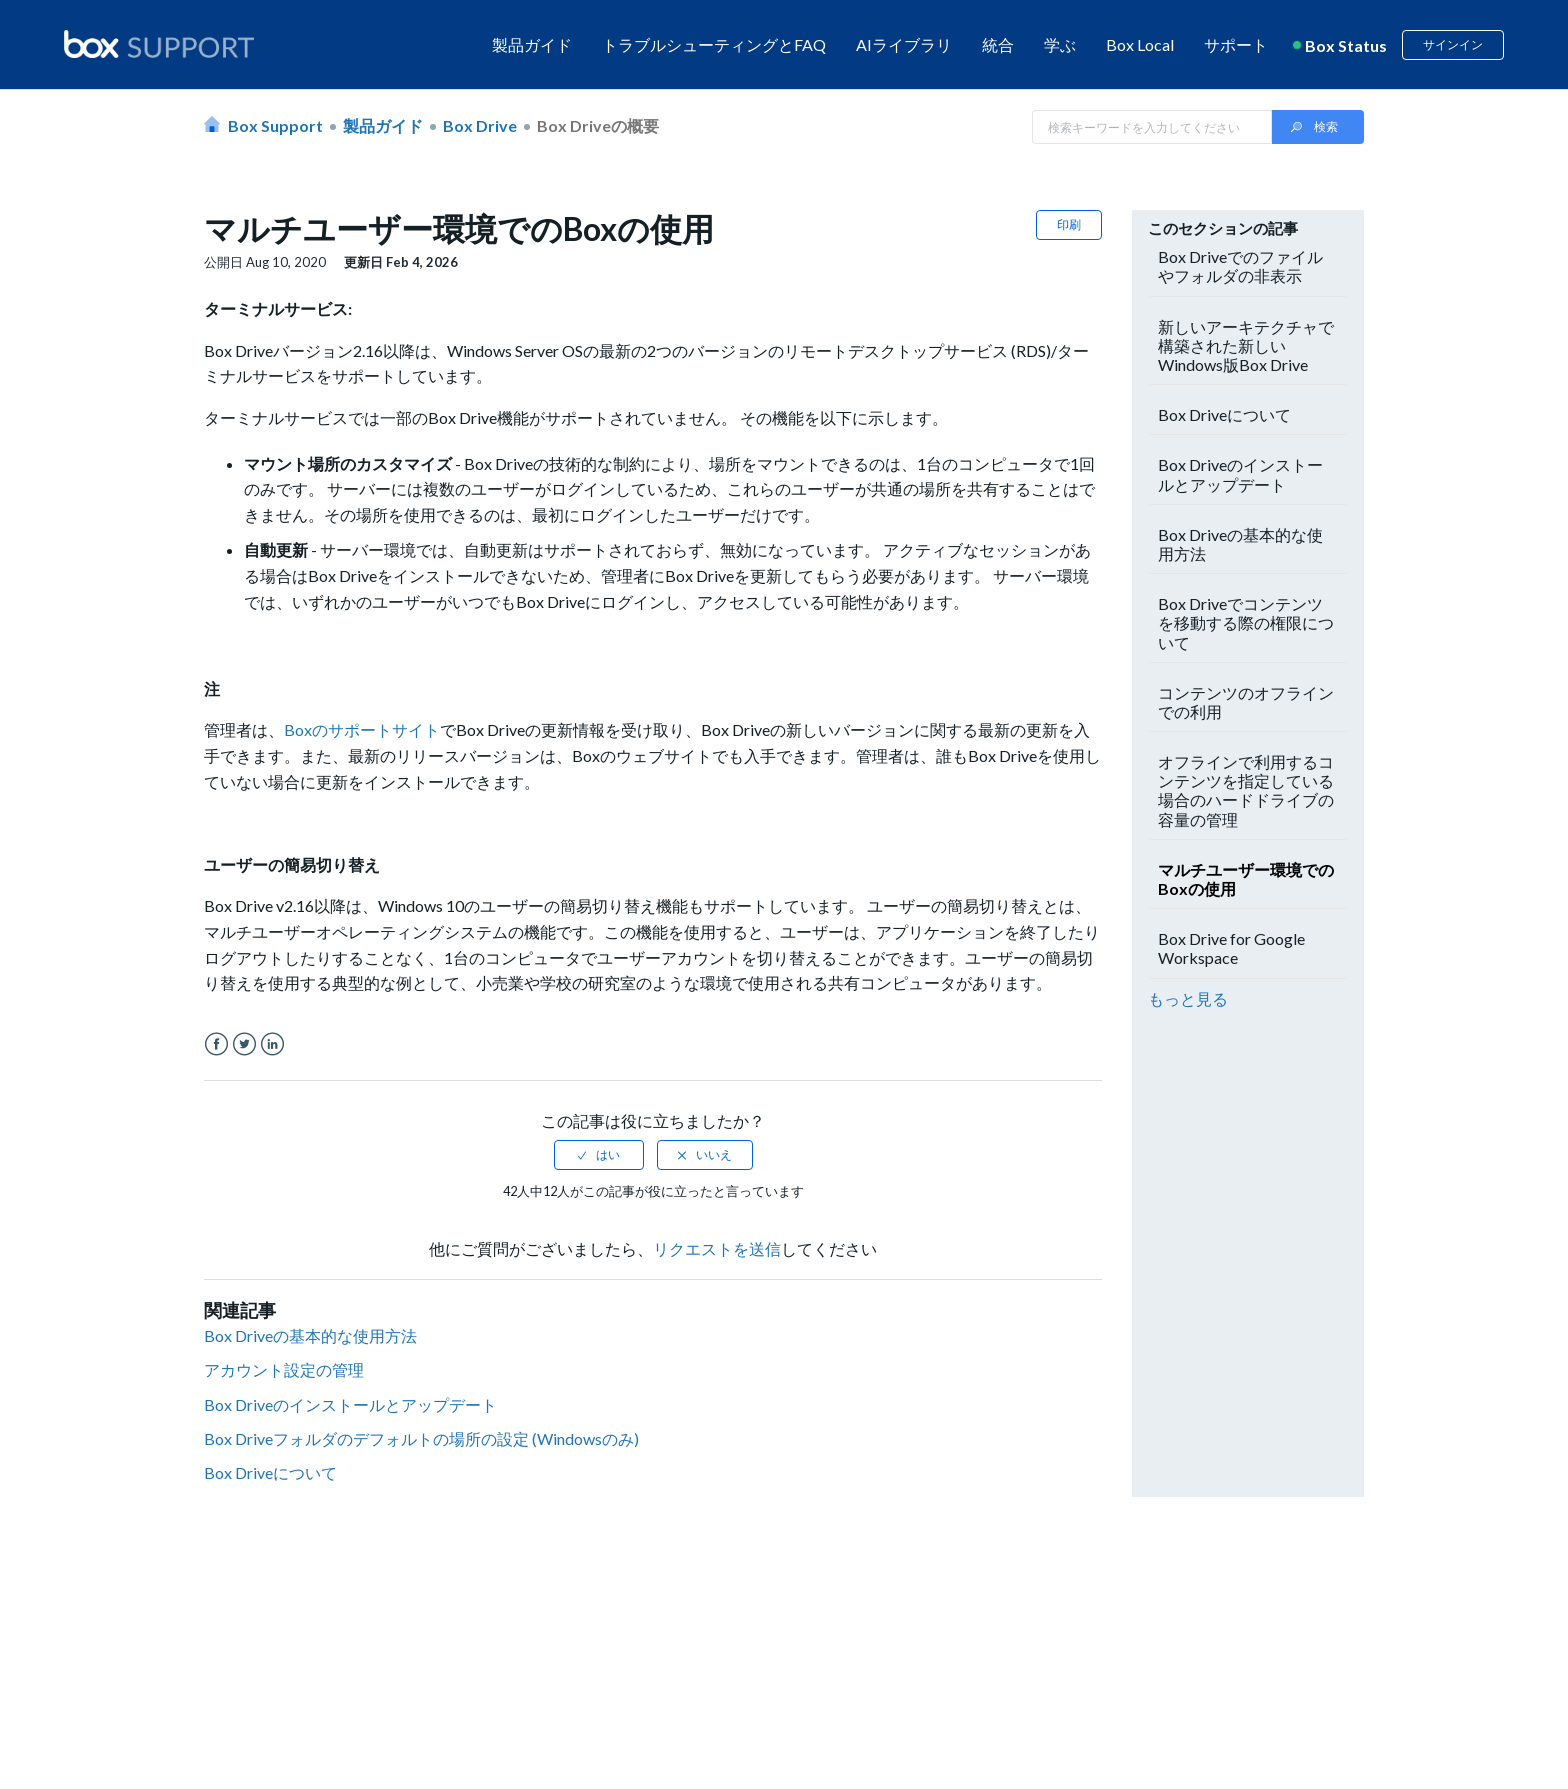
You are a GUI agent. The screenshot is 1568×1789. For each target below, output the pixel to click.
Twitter (244, 1044)
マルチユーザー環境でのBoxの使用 (1246, 879)
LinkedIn (272, 1044)
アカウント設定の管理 (284, 1369)
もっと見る (1188, 998)
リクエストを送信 (717, 1248)
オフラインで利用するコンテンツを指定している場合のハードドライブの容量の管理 (1246, 790)
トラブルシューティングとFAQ (714, 44)
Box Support (275, 125)
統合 (998, 44)
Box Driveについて (270, 1472)
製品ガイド (532, 44)
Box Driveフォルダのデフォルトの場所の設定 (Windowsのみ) (421, 1438)
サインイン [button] (1453, 44)
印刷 (1069, 224)
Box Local (1140, 44)
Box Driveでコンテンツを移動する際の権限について (1246, 622)
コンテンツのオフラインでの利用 (1246, 702)
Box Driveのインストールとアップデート (350, 1404)
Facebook (216, 1044)
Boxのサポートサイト (362, 729)
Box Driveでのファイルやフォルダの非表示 (1240, 266)
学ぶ (1060, 44)
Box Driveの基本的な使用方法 (310, 1335)
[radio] (599, 1155)
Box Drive (480, 125)
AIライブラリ (904, 44)
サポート (1236, 44)
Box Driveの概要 (598, 125)
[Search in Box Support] (1152, 127)
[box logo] (159, 44)
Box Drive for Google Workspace (1231, 948)
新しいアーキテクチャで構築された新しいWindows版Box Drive (1246, 345)
